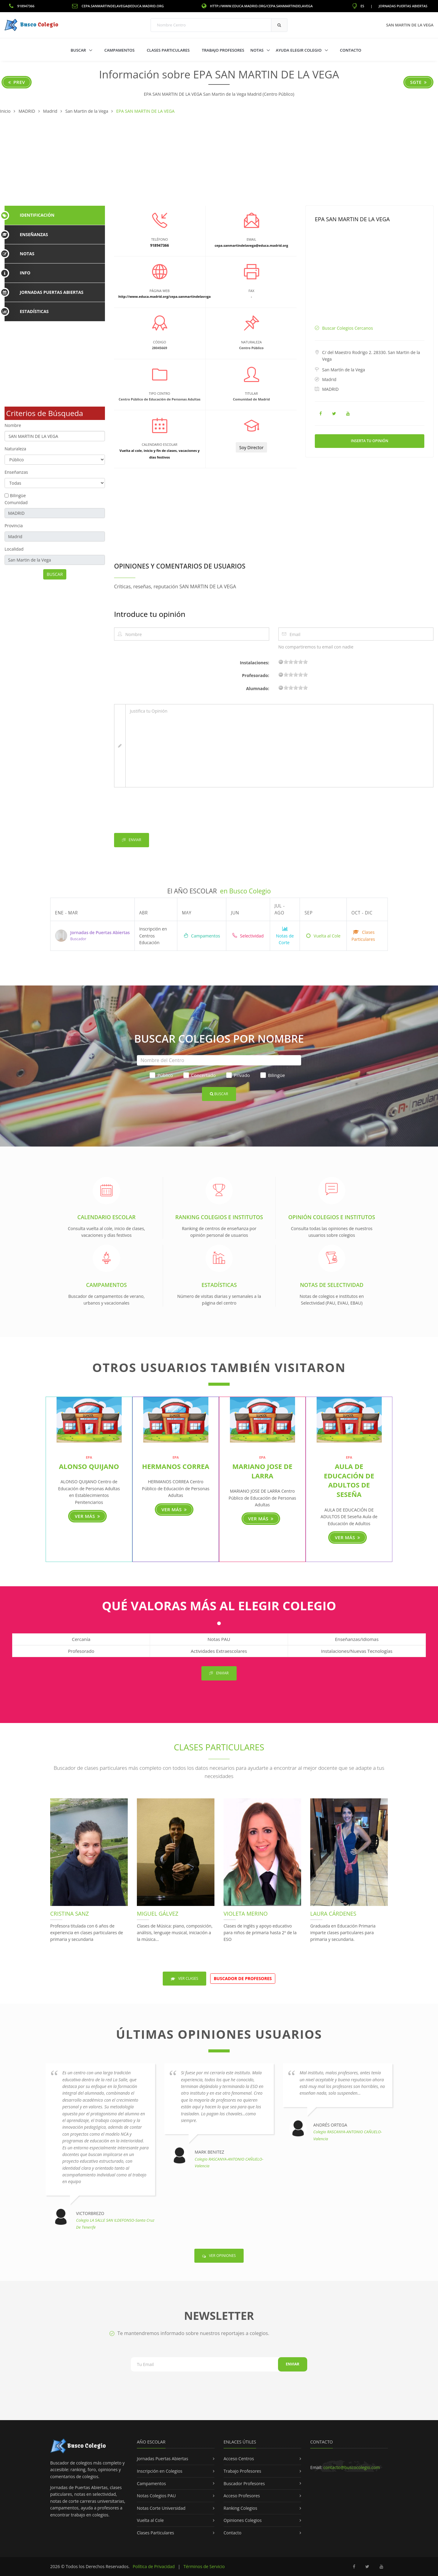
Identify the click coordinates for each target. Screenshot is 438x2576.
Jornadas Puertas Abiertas (403, 6)
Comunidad (16, 502)
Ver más (87, 1516)
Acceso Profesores (242, 2496)
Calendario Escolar (106, 1217)
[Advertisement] (218, 160)
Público (161, 1075)
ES (358, 6)
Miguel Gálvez (157, 1913)
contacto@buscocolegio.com (351, 2467)
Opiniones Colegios (243, 2520)
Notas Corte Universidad (161, 2508)
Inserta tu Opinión (369, 440)
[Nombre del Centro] (219, 1060)
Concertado (199, 1075)
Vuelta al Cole (323, 936)
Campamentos (119, 50)
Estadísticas (219, 1284)
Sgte (418, 82)
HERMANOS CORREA (175, 1466)
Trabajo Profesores (223, 50)
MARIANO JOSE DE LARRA (262, 1471)
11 (295, 661)
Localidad (14, 549)
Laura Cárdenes (333, 1913)
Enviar (131, 840)
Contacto (350, 50)
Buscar (79, 50)
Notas (257, 50)
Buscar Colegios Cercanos (347, 328)
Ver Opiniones (219, 2255)
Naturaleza (15, 449)
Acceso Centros (239, 2458)
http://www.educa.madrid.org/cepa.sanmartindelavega (257, 6)
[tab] (55, 215)
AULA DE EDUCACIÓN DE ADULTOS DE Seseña (349, 1480)
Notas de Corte (285, 935)
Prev (16, 82)
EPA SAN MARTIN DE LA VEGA (352, 219)
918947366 (21, 6)
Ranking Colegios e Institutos (219, 1217)
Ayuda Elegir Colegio (299, 50)
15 (300, 661)
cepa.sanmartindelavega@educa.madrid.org (118, 6)
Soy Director (251, 447)
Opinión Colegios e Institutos (331, 1217)
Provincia (14, 525)
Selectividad (247, 936)
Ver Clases (184, 1978)
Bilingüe (18, 495)
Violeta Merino (246, 1913)
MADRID (330, 389)
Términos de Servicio (204, 2566)
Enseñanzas (16, 472)
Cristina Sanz (69, 1913)
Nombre (13, 425)
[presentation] (160, 811)
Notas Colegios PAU (156, 2496)
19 (305, 661)
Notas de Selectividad (331, 1284)
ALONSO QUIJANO (89, 1466)
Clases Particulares (168, 50)
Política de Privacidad (154, 2566)
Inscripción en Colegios (159, 2471)
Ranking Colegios (240, 2508)
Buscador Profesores (244, 2483)
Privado (238, 1075)
